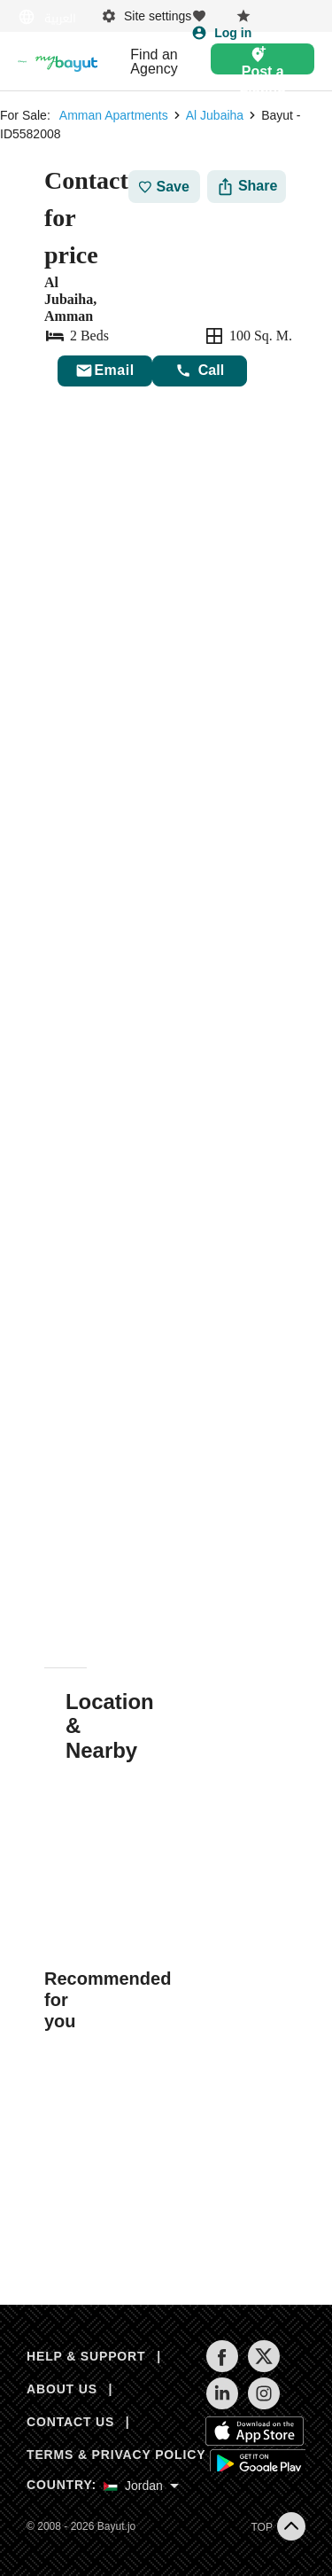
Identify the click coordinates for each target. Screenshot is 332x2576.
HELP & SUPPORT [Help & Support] (86, 2356)
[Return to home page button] (22, 62)
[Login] (221, 33)
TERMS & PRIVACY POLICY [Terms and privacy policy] (116, 2454)
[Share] (246, 186)
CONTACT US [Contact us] (70, 2422)
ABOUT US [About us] (62, 2389)
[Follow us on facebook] (221, 2368)
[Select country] (141, 2486)
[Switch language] (49, 17)
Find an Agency (153, 62)
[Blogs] (66, 61)
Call (199, 371)
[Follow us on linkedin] (221, 2405)
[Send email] (105, 370)
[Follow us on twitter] (263, 2368)
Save (164, 186)
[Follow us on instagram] (263, 2405)
